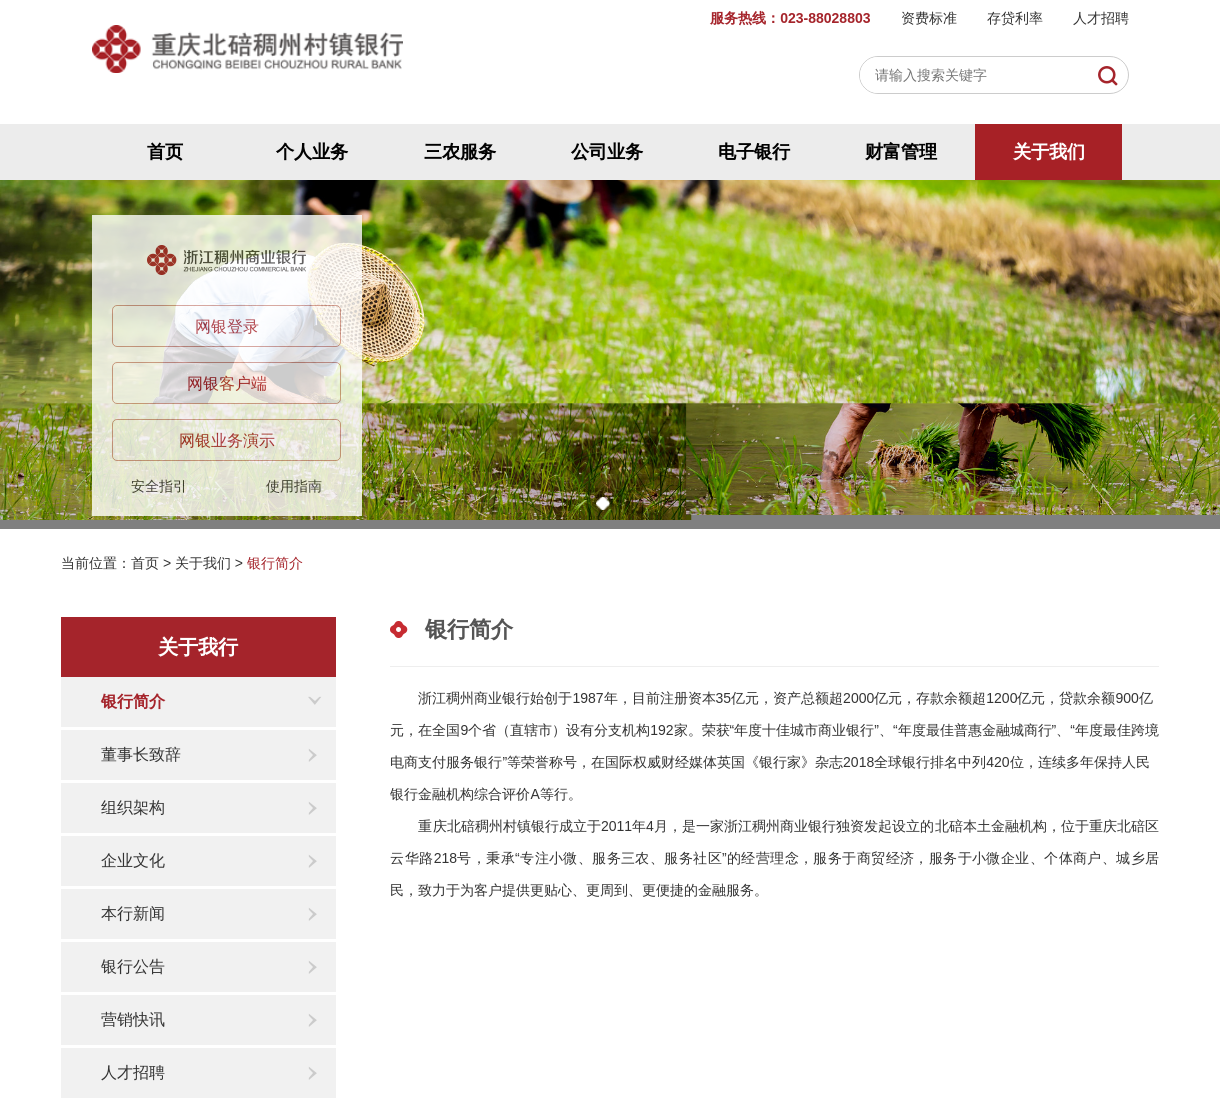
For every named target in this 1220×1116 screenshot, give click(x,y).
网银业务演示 (227, 440)
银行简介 (275, 563)
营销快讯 (133, 1019)
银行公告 (133, 966)
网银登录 (227, 326)
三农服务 (460, 152)
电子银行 (754, 152)
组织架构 (133, 807)
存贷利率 (1015, 18)
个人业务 (312, 152)
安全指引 (159, 486)
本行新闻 (133, 913)
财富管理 (901, 152)
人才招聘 (1101, 18)
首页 (165, 152)
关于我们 (1049, 152)
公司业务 (607, 152)
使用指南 (294, 486)
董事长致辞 (141, 754)
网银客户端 (227, 383)
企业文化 (133, 860)
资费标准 (929, 18)
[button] (603, 503)
